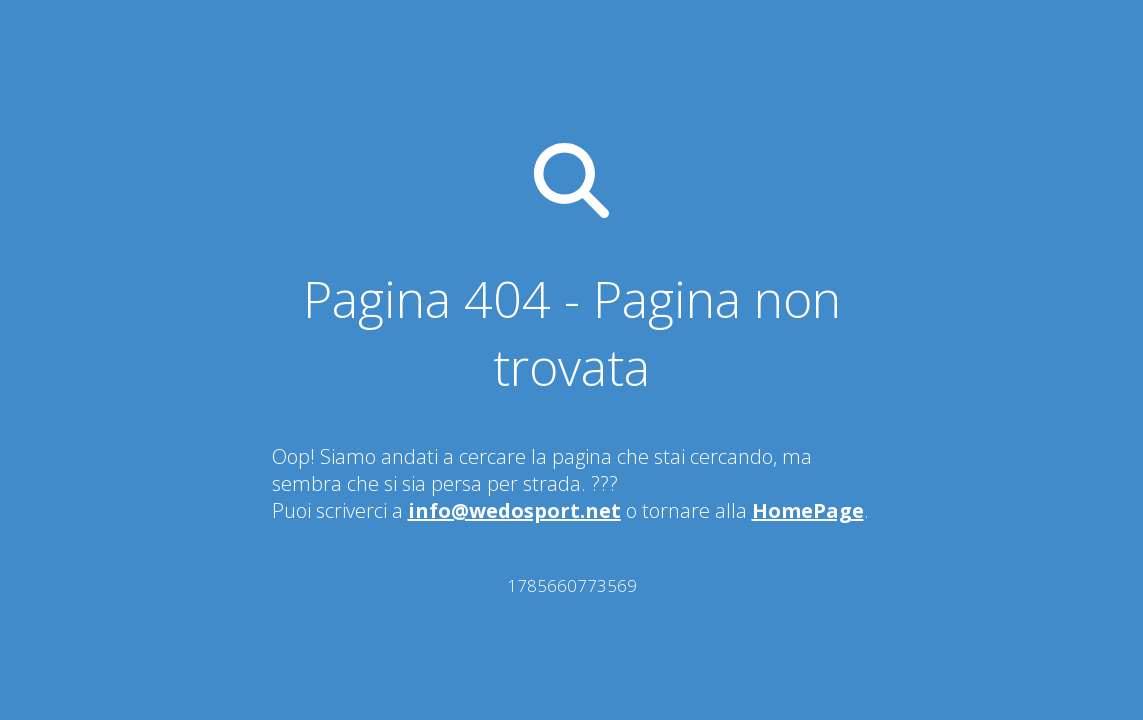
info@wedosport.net (514, 510)
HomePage (808, 510)
